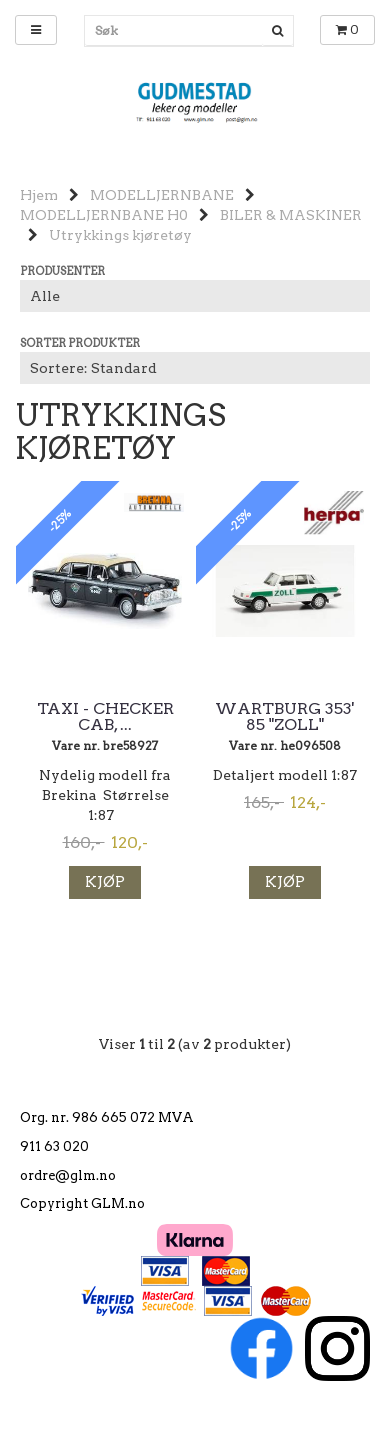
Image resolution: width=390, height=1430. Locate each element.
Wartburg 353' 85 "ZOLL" (285, 717)
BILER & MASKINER (291, 215)
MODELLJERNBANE (162, 195)
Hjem (39, 195)
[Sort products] (195, 368)
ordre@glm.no (68, 1175)
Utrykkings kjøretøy (120, 235)
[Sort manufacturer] (195, 296)
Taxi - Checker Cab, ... (105, 717)
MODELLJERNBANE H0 (104, 215)
